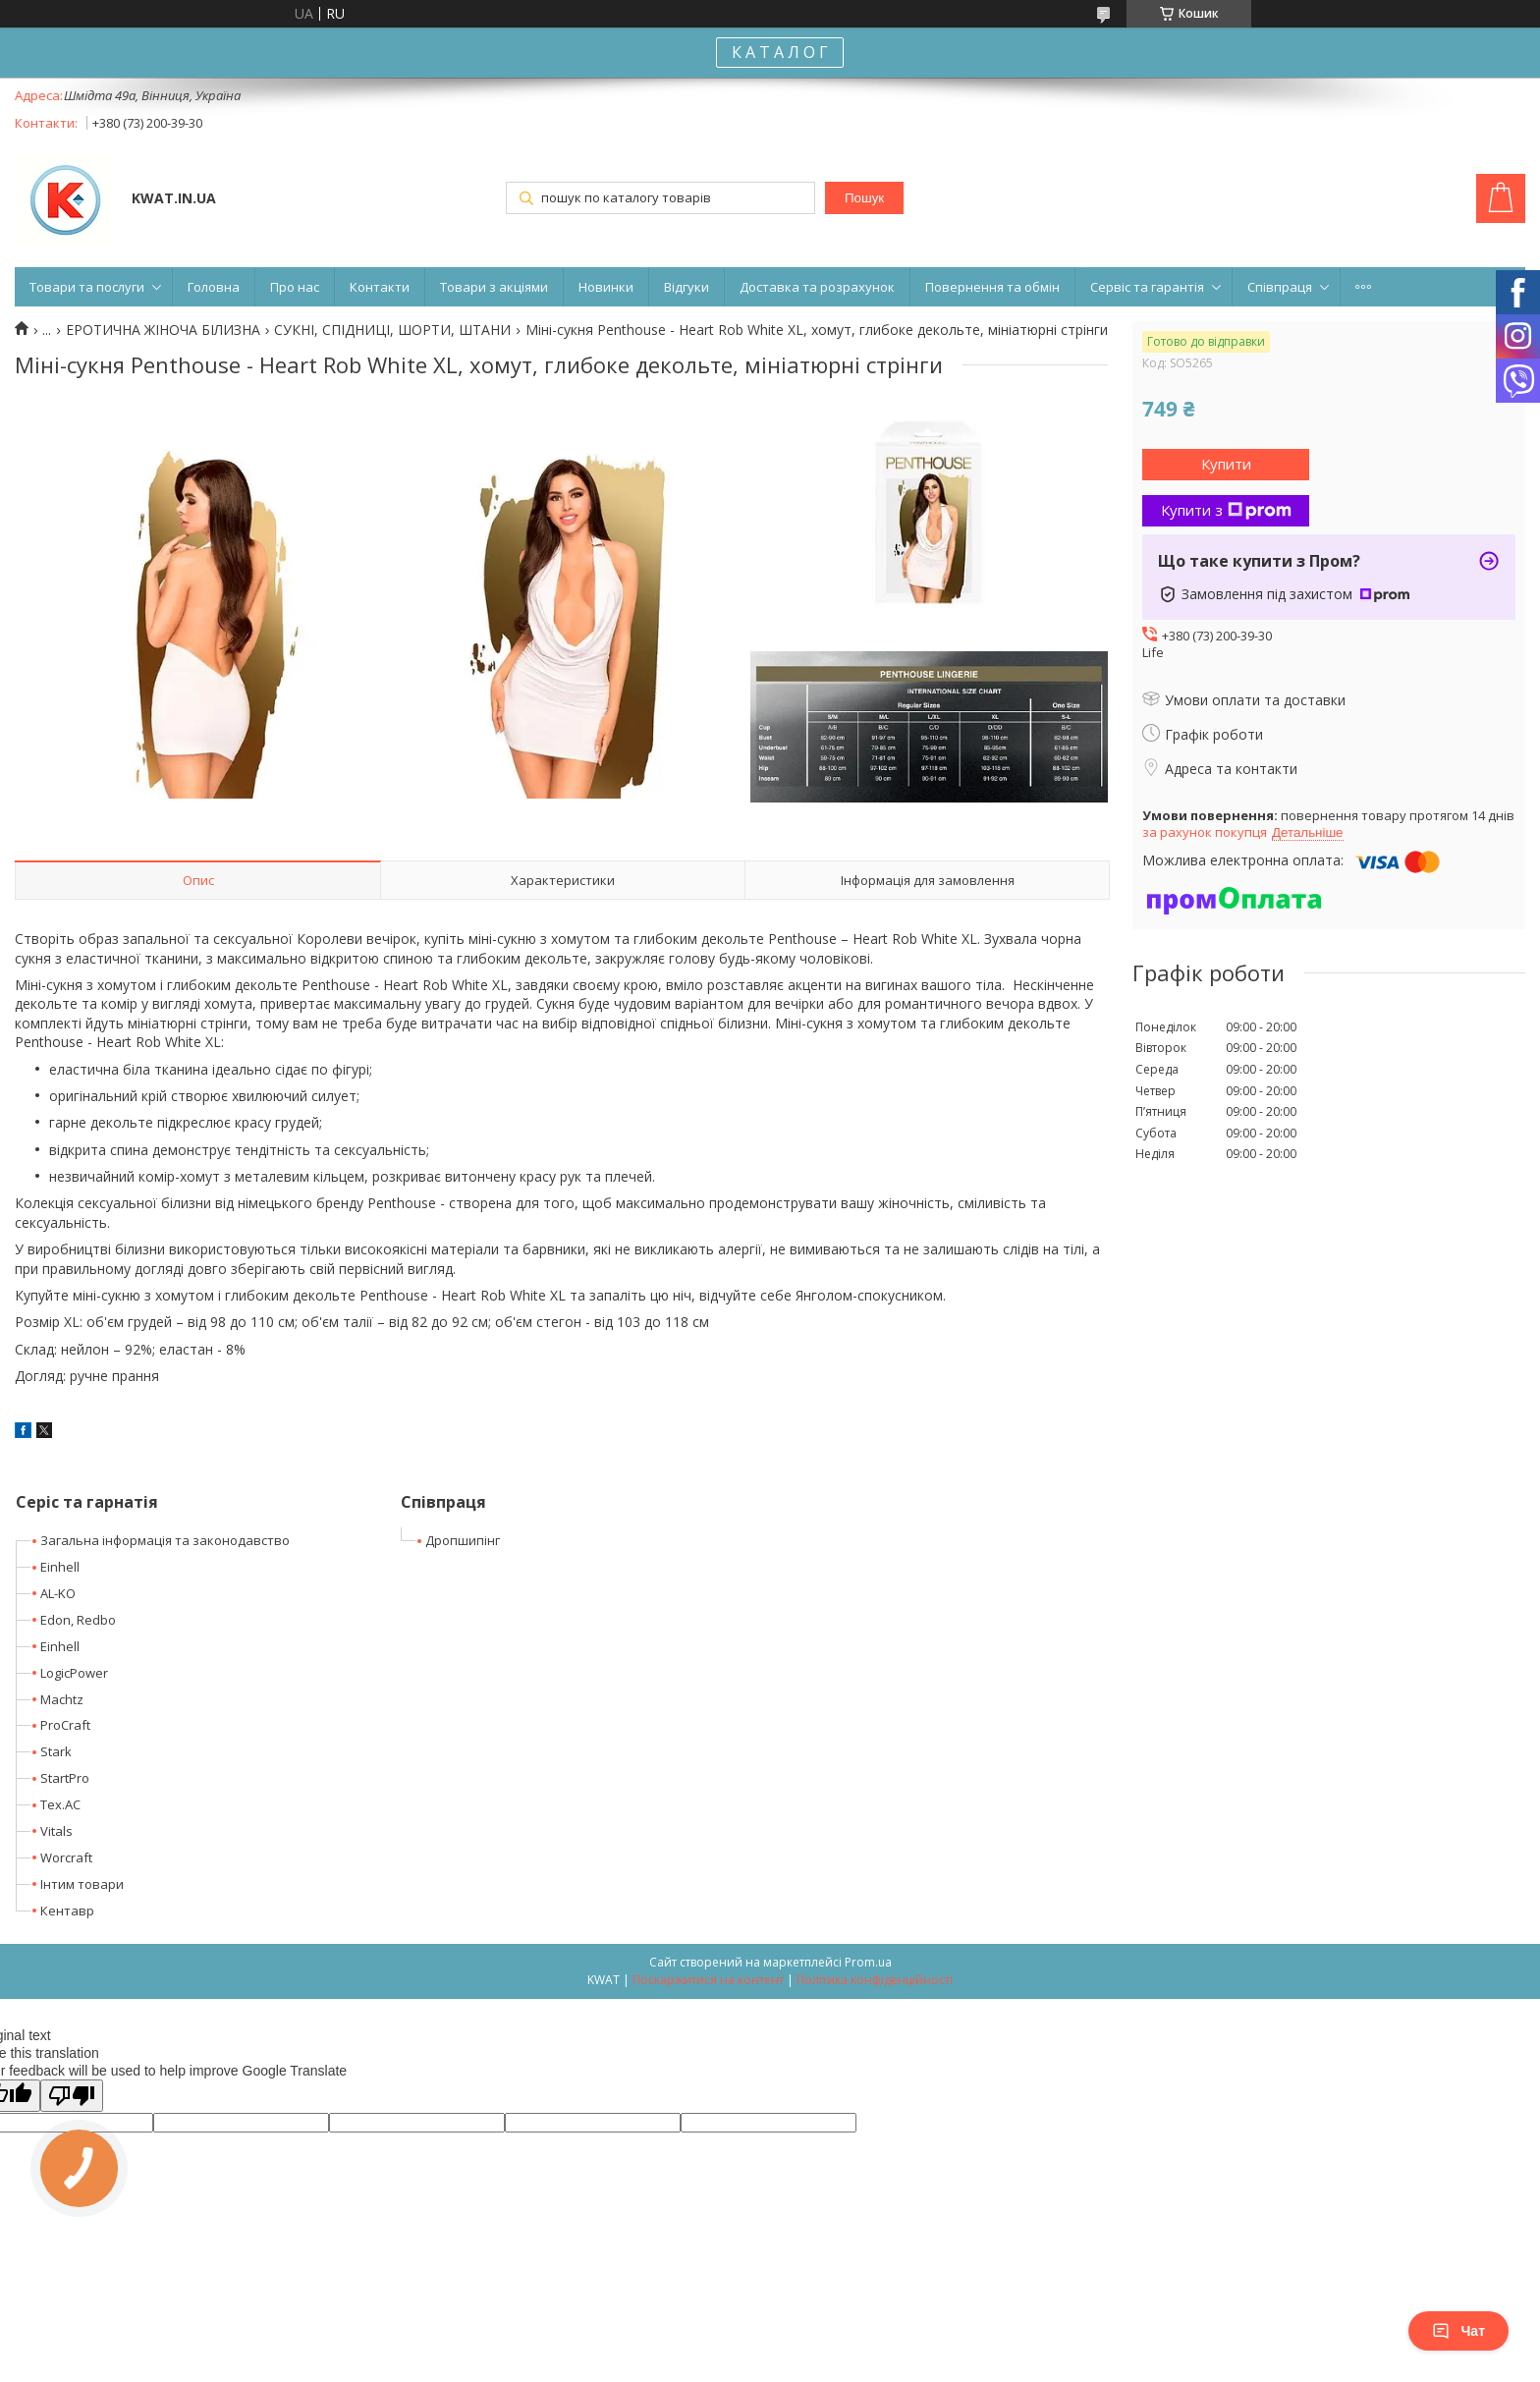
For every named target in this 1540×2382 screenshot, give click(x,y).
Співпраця (1279, 287)
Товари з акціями (494, 287)
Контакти (380, 287)
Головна (214, 287)
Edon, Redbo (78, 1620)
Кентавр (67, 1910)
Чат (1458, 2331)
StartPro (64, 1778)
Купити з (1226, 510)
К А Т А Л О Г (780, 52)
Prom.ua (868, 1962)
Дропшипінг (462, 1540)
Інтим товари (82, 1884)
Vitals (56, 1831)
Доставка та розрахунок (817, 287)
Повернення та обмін (992, 287)
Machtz (61, 1699)
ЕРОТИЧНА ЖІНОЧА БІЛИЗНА (163, 330)
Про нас (294, 287)
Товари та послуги (86, 287)
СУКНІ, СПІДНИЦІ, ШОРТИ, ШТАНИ (392, 330)
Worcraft (66, 1857)
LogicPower (74, 1673)
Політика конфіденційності (875, 1979)
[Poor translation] (71, 2095)
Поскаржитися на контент (708, 1979)
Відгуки (686, 287)
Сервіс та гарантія (1147, 287)
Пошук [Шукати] (864, 198)
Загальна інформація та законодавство (165, 1540)
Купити (1226, 463)
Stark (56, 1751)
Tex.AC (60, 1804)
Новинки (605, 287)
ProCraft (65, 1725)
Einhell (60, 1567)
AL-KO (58, 1593)
